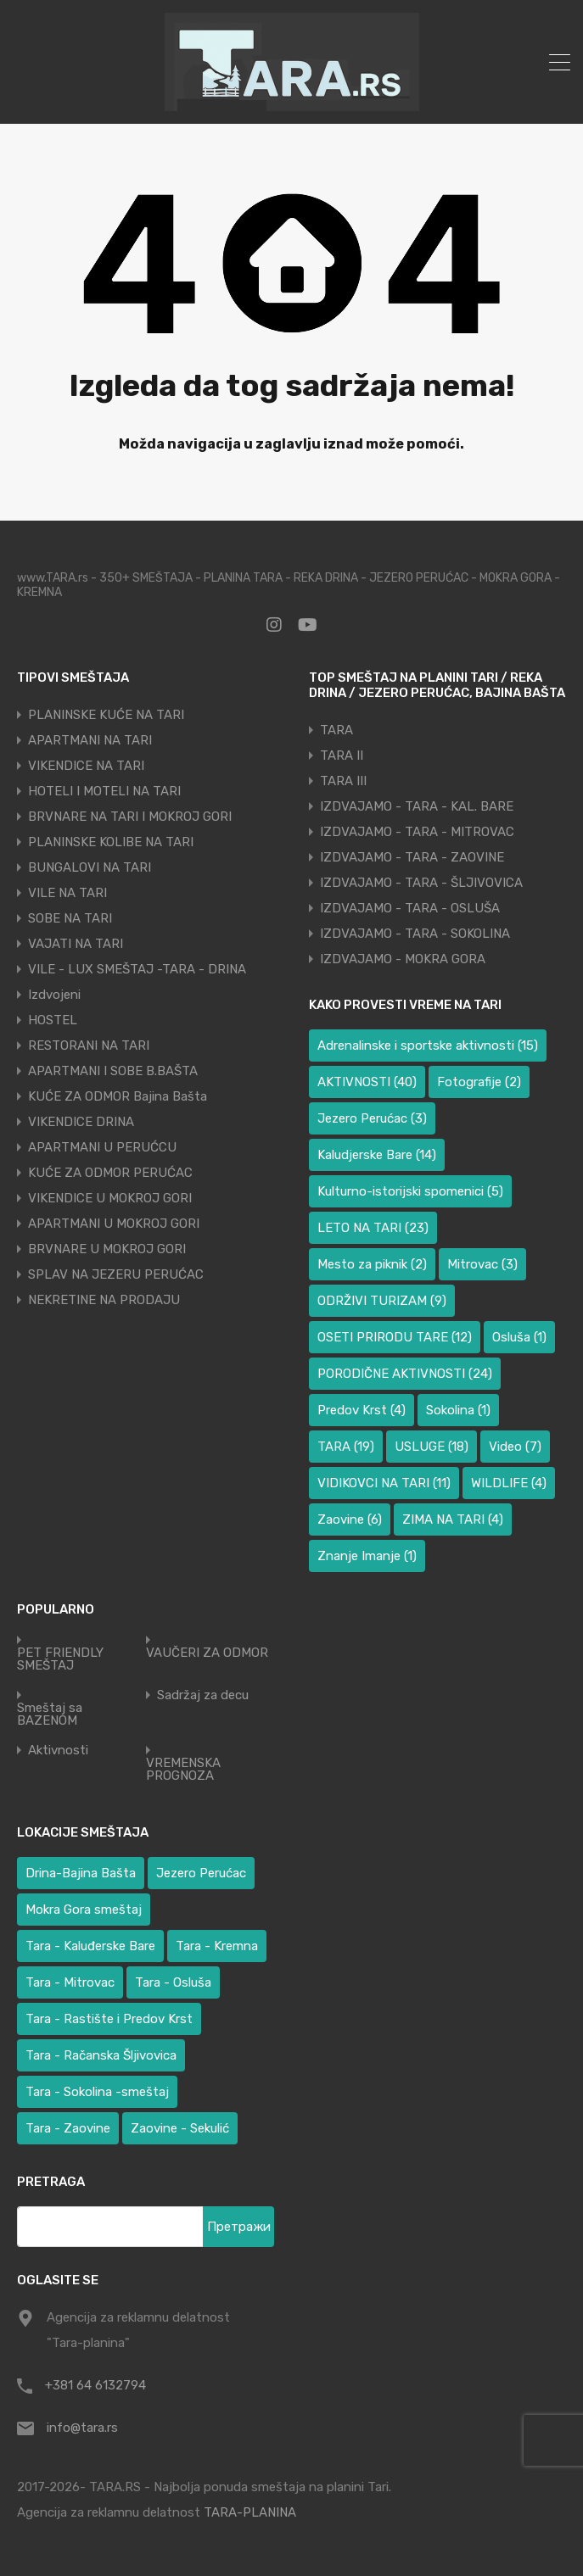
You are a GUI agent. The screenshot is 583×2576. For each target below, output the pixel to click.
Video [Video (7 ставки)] (515, 1446)
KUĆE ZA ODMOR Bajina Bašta (117, 1096)
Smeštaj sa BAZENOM (49, 1714)
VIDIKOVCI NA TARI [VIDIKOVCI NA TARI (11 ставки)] (384, 1483)
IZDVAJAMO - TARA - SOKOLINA (415, 933)
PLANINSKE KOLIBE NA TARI (110, 842)
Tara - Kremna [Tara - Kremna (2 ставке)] (217, 1946)
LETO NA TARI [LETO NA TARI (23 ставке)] (373, 1227)
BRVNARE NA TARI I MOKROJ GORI (130, 816)
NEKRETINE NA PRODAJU (104, 1300)
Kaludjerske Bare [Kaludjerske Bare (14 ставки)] (376, 1155)
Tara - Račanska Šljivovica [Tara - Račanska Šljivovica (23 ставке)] (101, 2055)
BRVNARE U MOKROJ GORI (107, 1249)
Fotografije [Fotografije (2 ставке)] (479, 1082)
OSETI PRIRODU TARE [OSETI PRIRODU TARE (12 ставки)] (394, 1337)
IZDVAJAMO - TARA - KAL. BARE (416, 806)
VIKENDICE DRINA (81, 1121)
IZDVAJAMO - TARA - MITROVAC (417, 831)
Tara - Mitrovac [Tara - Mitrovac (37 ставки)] (70, 1982)
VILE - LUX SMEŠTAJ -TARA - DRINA (137, 969)
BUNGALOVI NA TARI (89, 867)
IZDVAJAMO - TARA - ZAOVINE (412, 857)
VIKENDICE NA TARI (86, 765)
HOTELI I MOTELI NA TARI (104, 791)
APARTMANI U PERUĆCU (102, 1147)
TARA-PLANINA (250, 2512)
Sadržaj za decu (203, 1695)
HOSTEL (52, 1020)
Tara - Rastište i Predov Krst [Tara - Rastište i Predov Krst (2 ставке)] (109, 2019)
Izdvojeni (54, 994)
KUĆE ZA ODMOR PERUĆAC (110, 1172)
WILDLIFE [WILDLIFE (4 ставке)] (509, 1483)
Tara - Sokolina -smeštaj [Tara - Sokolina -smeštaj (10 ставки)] (97, 2091)
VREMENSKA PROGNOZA (183, 1769)
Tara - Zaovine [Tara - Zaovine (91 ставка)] (67, 2128)
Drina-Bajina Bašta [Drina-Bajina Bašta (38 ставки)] (80, 1873)
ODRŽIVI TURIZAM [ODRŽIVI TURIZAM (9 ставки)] (381, 1300)
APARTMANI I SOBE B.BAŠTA (113, 1071)
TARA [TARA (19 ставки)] (345, 1446)
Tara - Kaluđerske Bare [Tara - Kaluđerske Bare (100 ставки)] (90, 1946)
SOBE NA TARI (70, 918)
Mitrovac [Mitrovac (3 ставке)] (482, 1264)
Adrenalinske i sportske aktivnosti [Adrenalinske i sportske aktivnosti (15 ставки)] (427, 1045)
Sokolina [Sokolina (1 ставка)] (458, 1410)
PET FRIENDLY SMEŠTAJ (60, 1659)
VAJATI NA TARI (75, 943)
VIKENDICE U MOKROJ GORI (110, 1198)
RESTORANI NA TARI (88, 1045)
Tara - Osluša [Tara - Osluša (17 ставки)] (173, 1982)
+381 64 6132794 (95, 2385)
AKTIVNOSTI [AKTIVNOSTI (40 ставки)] (367, 1082)
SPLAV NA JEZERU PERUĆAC (116, 1274)
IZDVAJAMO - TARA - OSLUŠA (410, 908)
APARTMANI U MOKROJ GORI (113, 1223)
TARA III (343, 781)
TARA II (341, 755)
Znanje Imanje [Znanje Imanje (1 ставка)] (367, 1556)
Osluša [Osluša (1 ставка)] (519, 1337)
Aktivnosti (58, 1750)
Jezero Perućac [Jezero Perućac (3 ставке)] (372, 1118)
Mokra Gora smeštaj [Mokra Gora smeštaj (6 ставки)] (83, 1909)
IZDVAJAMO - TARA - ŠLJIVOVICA (421, 882)
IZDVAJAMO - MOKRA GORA (402, 959)
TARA (336, 730)
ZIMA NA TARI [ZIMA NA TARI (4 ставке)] (452, 1519)
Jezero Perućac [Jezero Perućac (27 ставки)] (201, 1873)
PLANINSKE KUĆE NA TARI (106, 714)
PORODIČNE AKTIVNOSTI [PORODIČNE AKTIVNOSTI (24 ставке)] (404, 1373)
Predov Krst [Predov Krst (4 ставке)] (361, 1410)
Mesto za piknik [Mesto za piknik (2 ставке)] (372, 1264)
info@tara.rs (82, 2427)
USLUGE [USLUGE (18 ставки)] (431, 1446)
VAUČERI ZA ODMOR (207, 1653)
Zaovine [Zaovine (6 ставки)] (349, 1519)
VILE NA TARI (67, 892)
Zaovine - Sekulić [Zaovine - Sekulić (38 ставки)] (180, 2128)
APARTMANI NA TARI (90, 740)
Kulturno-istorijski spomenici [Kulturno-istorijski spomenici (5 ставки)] (410, 1191)
